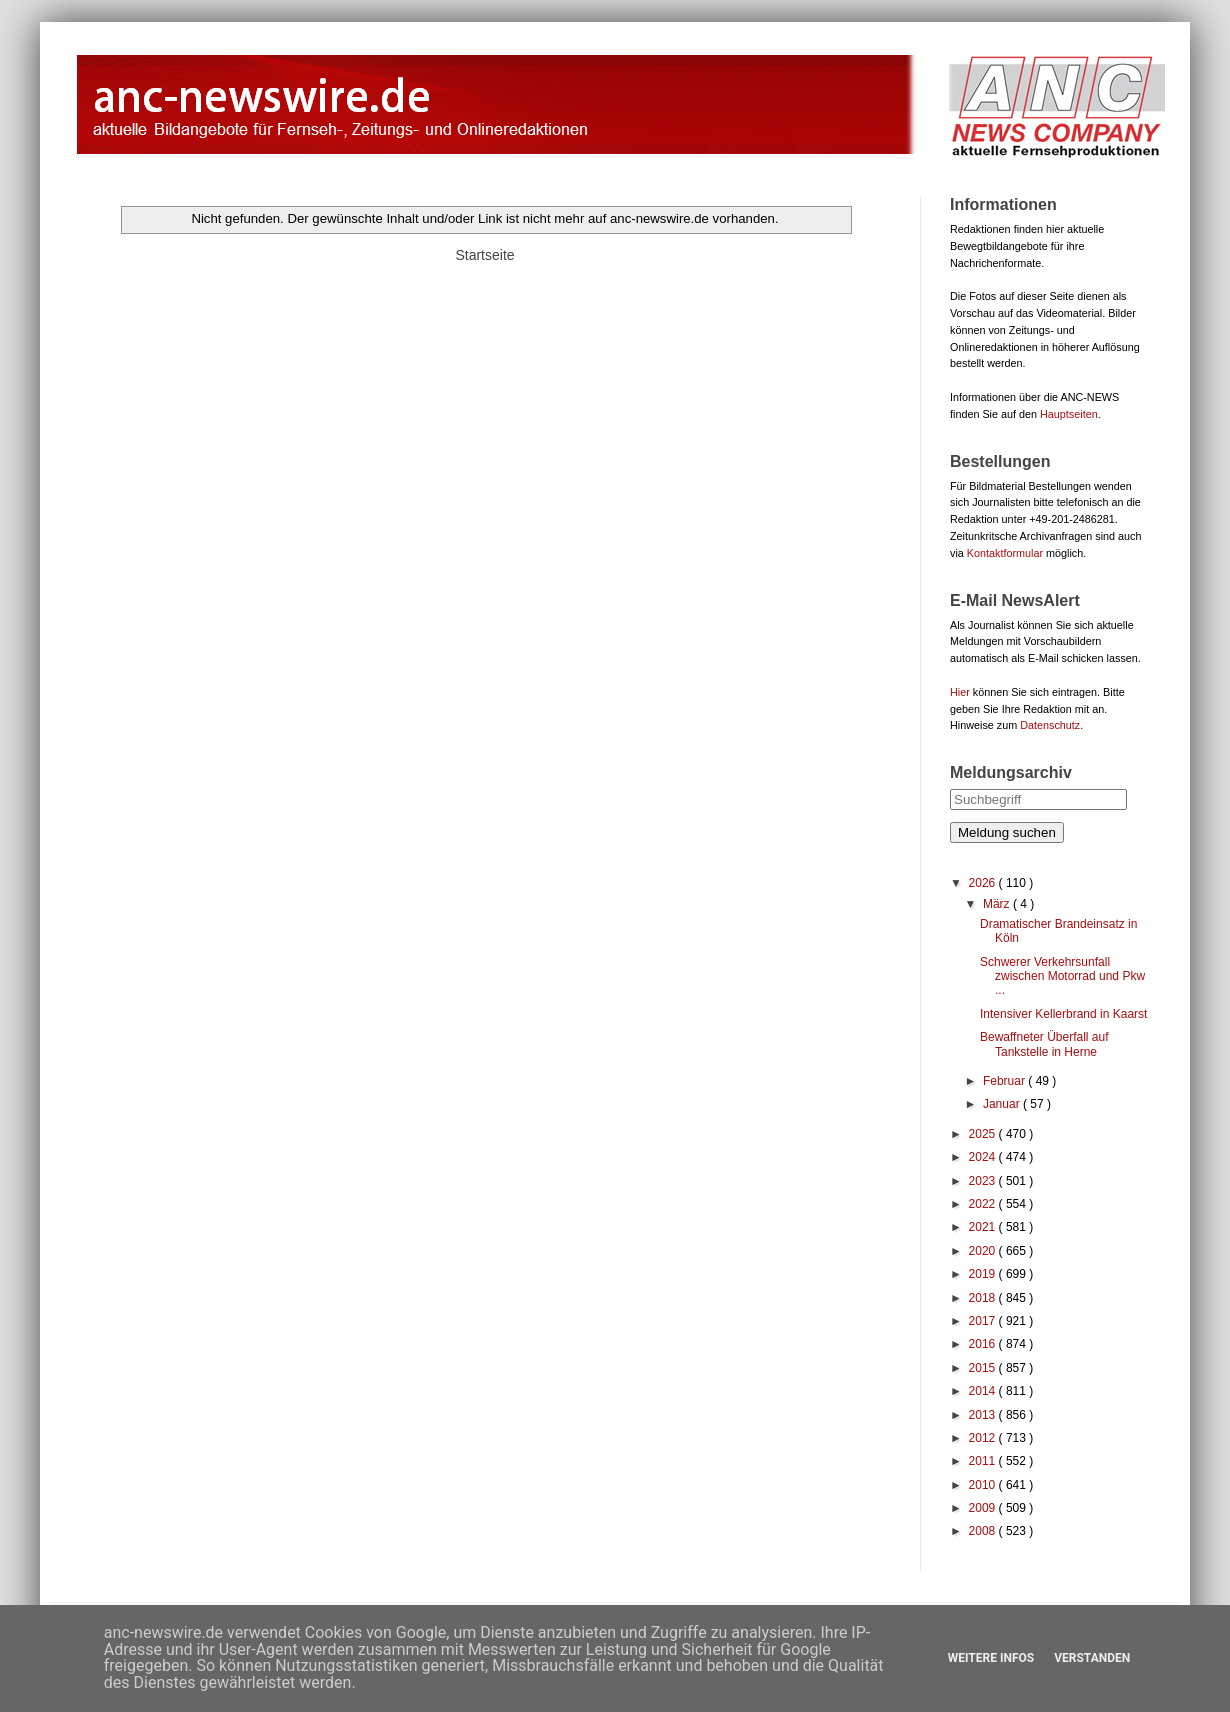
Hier (960, 692)
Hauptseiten (1069, 414)
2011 (984, 1461)
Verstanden (1092, 1658)
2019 (984, 1274)
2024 (984, 1157)
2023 (984, 1181)
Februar (1005, 1081)
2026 (984, 883)
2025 (984, 1134)
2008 (984, 1531)
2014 (984, 1391)
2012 (984, 1438)
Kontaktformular (1005, 553)
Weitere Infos (991, 1658)
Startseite (484, 255)
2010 (984, 1485)
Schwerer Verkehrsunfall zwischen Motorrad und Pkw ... (1062, 976)
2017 (984, 1321)
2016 (984, 1344)
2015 (984, 1368)
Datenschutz (1050, 725)
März (998, 904)
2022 (984, 1204)
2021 (984, 1227)
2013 (984, 1415)
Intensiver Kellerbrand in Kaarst (1063, 1014)
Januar (1003, 1104)
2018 (984, 1298)
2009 (984, 1508)
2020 (984, 1251)
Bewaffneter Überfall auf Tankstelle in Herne (1044, 1044)
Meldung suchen (1007, 832)
